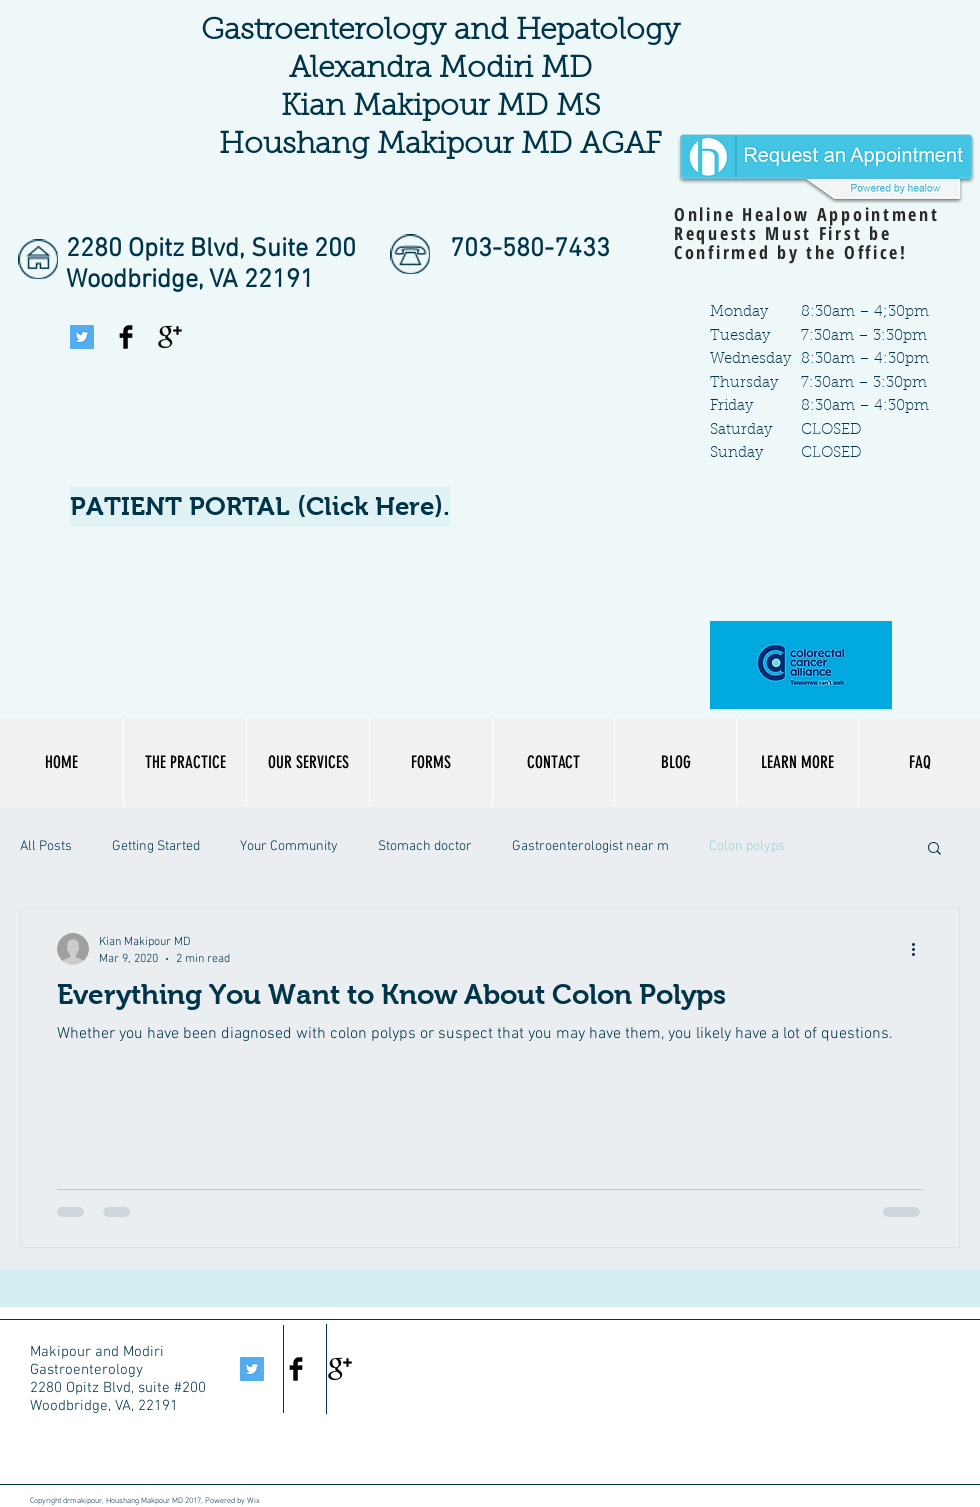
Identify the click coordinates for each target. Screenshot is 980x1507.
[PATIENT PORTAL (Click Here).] (260, 507)
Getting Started (156, 846)
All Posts (46, 846)
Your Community (289, 846)
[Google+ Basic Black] (170, 337)
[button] (797, 762)
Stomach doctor (425, 846)
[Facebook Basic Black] (126, 337)
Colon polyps (747, 846)
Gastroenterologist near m (590, 846)
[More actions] (920, 949)
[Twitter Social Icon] (82, 337)
